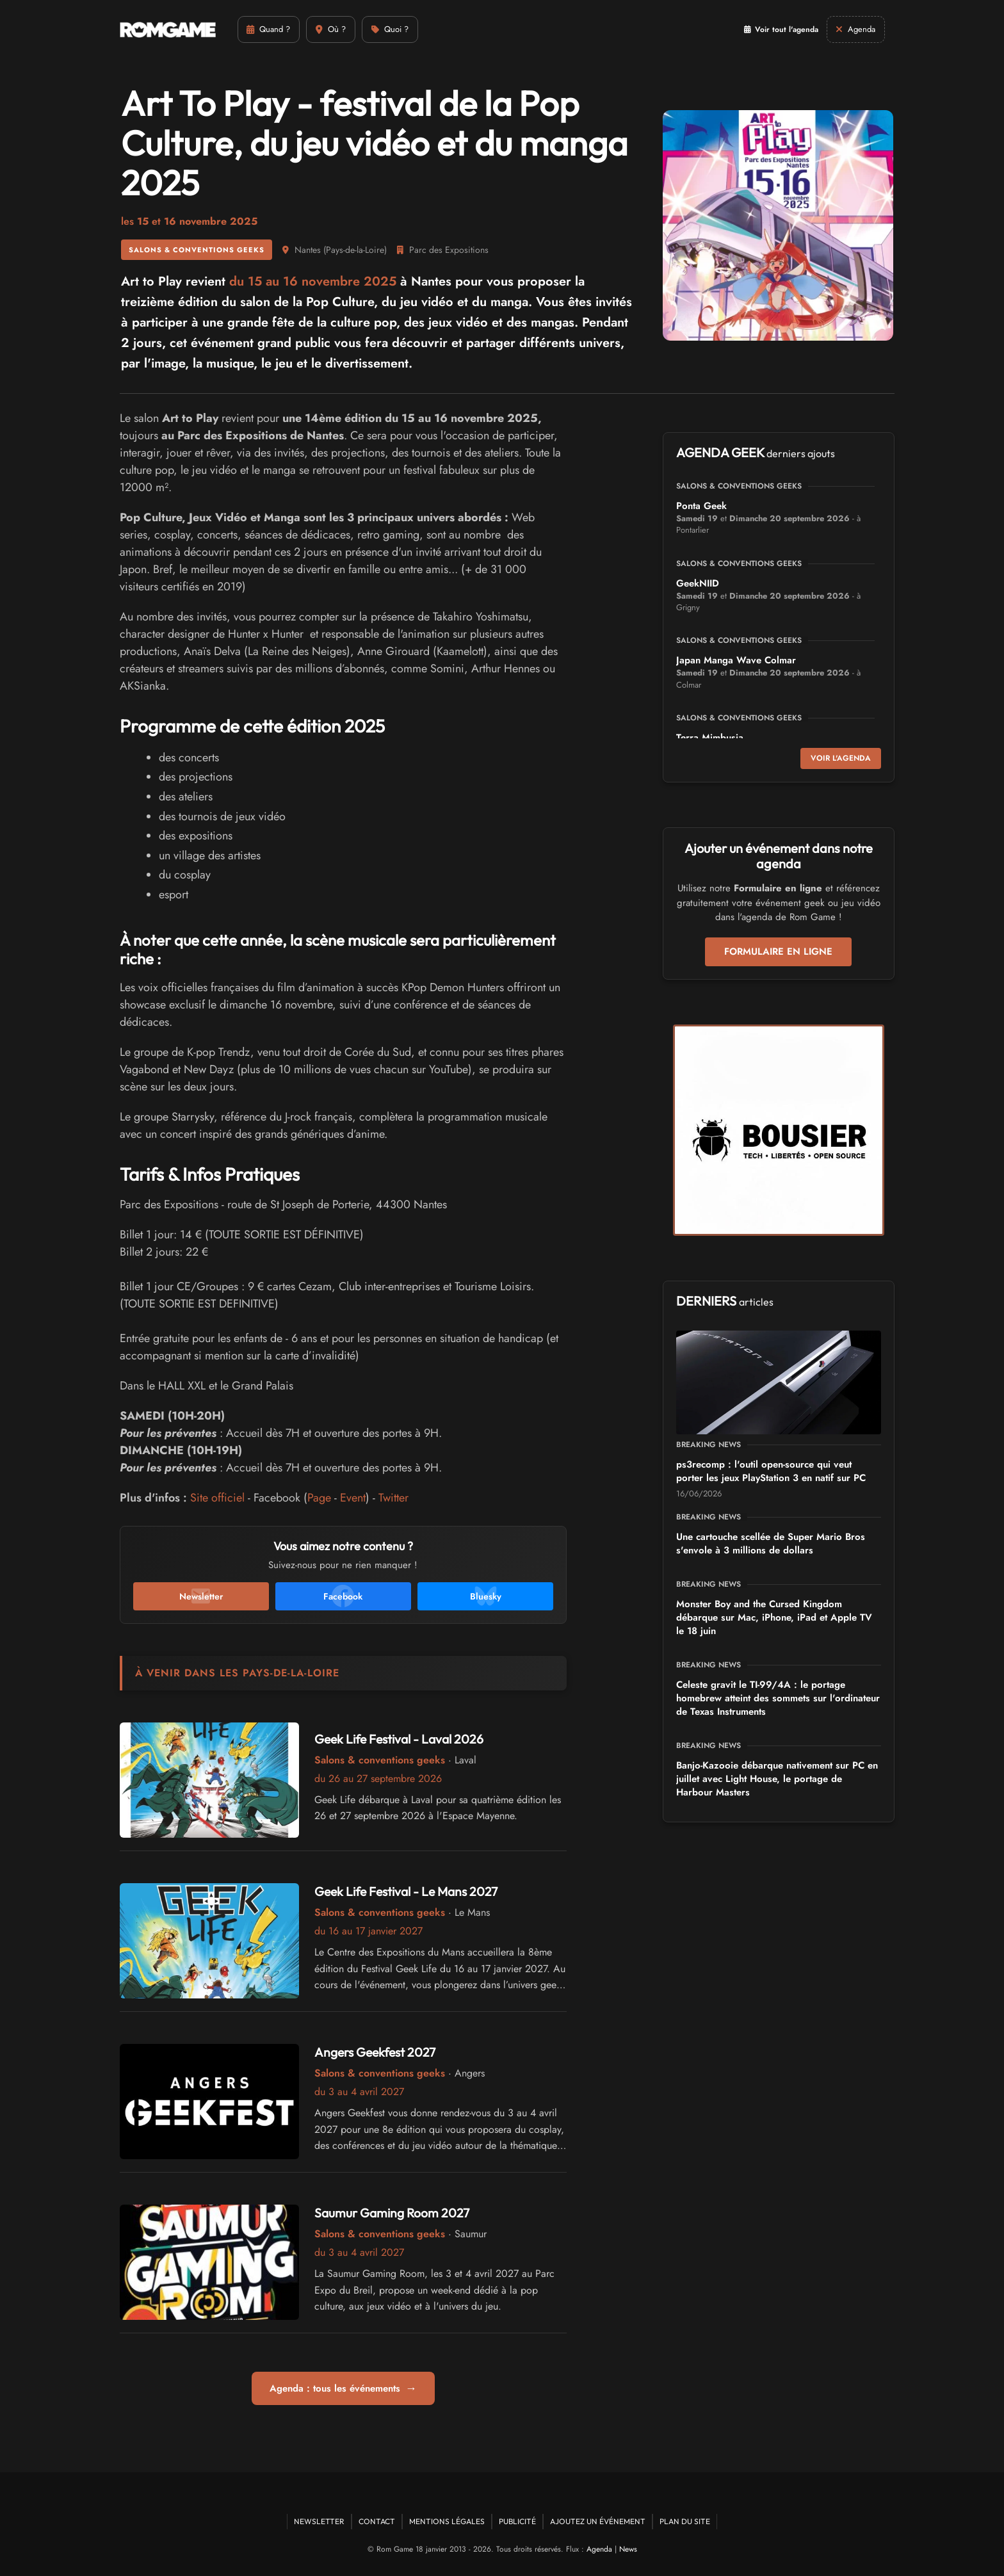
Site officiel (217, 1497)
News (628, 2549)
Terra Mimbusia (709, 738)
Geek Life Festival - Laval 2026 (401, 1739)
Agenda (599, 2549)
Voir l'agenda (841, 758)
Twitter (393, 1497)
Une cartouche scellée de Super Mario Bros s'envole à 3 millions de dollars (770, 1543)
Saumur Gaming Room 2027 (393, 2213)
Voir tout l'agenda (762, 29)
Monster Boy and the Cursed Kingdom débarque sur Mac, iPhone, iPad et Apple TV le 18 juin (774, 1617)
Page (319, 1497)
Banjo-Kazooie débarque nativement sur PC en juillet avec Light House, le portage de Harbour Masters (777, 1778)
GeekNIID (697, 583)
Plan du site (685, 2521)
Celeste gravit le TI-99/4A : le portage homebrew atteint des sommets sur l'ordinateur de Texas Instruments (778, 1698)
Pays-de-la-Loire (355, 249)
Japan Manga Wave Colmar (736, 660)
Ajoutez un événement (597, 2521)
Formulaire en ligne (778, 951)
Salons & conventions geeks (196, 250)
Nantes (308, 249)
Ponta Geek (701, 506)
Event (353, 1497)
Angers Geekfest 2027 (377, 2052)
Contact (377, 2521)
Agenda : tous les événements (343, 2388)
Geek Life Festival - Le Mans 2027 (409, 1891)
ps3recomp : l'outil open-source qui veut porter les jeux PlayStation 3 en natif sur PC (771, 1471)
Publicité (517, 2521)
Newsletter (319, 2521)
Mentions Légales (447, 2521)
